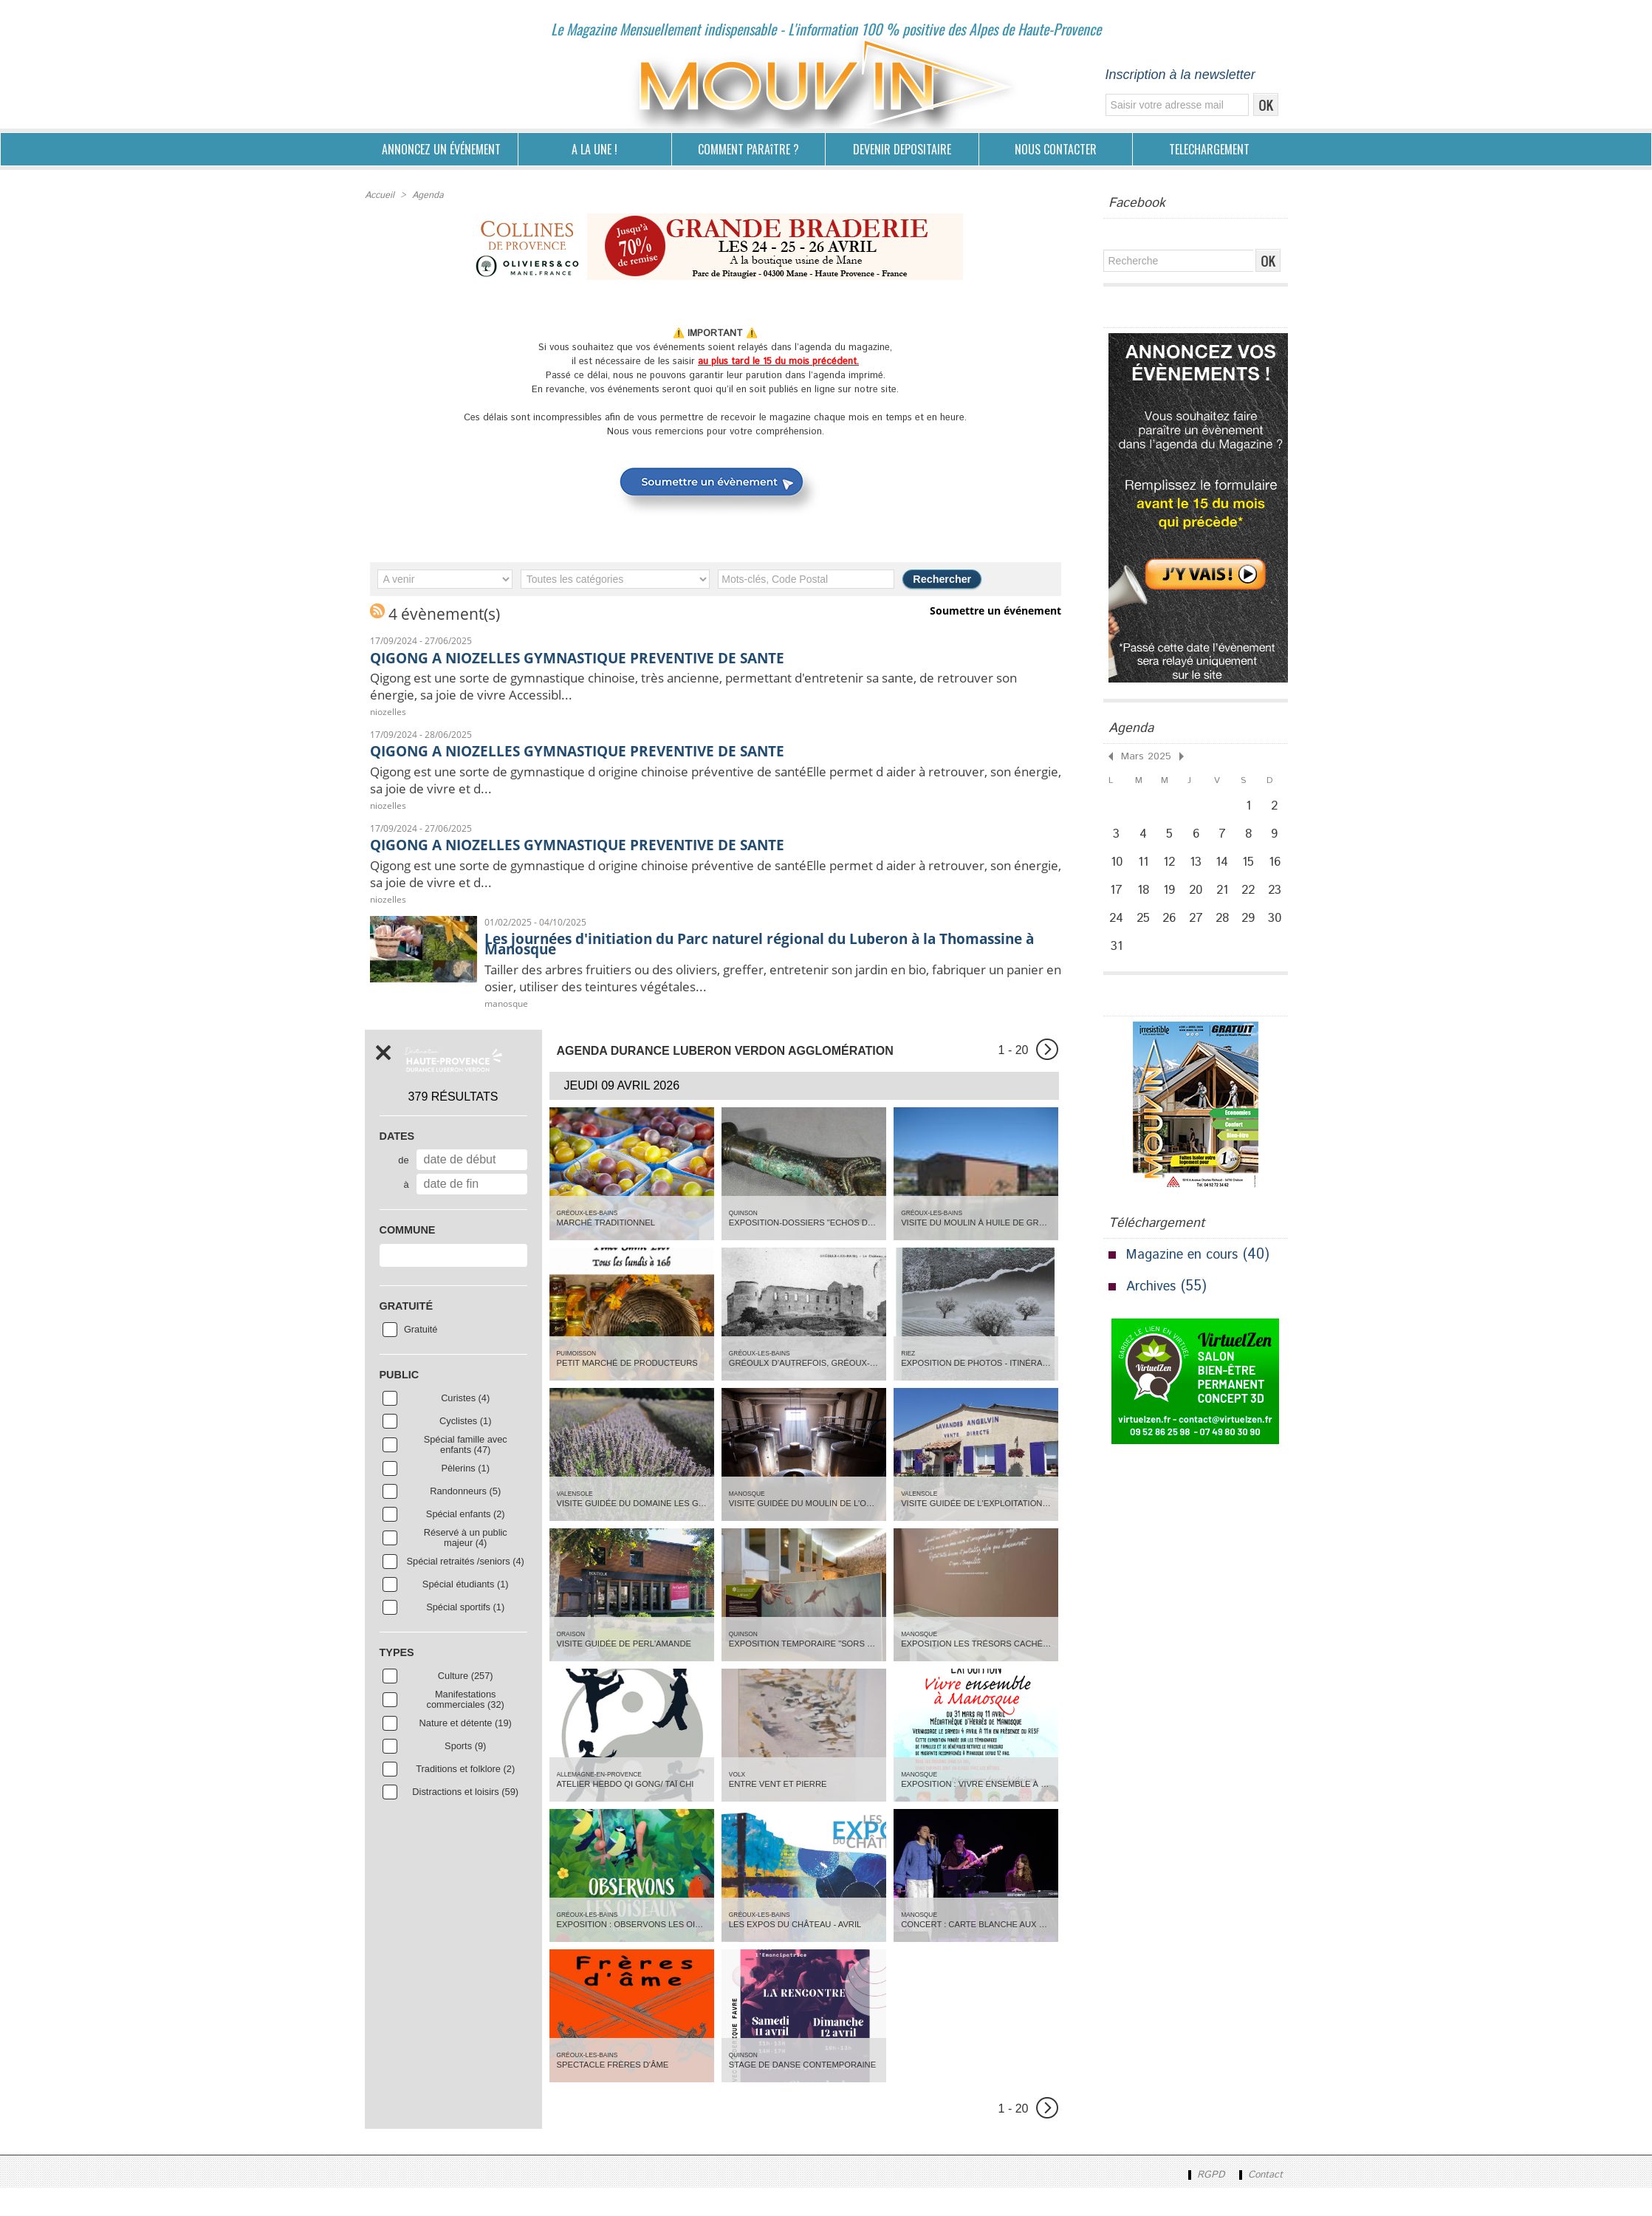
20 (1198, 903)
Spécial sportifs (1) (465, 1634)
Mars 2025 (1141, 755)
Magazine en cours (1187, 1279)
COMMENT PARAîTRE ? (748, 149)
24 (1116, 936)
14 (1225, 871)
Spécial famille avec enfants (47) (465, 1471)
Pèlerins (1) (465, 1495)
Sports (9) (465, 1773)
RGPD (1200, 2203)
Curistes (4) (465, 1425)
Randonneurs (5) (465, 1518)
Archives (1153, 1310)
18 (1144, 903)
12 (1171, 871)
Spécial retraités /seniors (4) (465, 1588)
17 (1116, 903)
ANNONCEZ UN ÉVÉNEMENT (441, 149)
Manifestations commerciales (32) (465, 1726)
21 (1226, 903)
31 (1117, 968)
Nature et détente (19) (465, 1750)
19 (1171, 903)
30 (1280, 936)
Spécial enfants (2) (465, 1541)
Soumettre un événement (998, 609)
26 (1171, 936)
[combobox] (453, 1282)
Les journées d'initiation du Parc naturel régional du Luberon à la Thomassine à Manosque (759, 962)
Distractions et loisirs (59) (465, 1818)
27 (1198, 936)
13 (1199, 871)
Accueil (379, 194)
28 (1226, 936)
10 (1117, 871)
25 (1144, 936)
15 (1253, 871)
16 (1280, 871)
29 (1252, 936)
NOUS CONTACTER (1056, 149)
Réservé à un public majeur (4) (465, 1564)
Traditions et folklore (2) (465, 1796)
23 (1280, 903)
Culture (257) (465, 1702)
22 (1252, 903)
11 (1144, 871)
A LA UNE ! (594, 149)
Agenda (426, 194)
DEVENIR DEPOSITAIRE (902, 149)
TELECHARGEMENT (1209, 149)
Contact (1258, 2203)
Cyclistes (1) (465, 1448)
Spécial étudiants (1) (465, 1611)
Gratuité (421, 1356)
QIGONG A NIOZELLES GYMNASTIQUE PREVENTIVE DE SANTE (622, 655)
